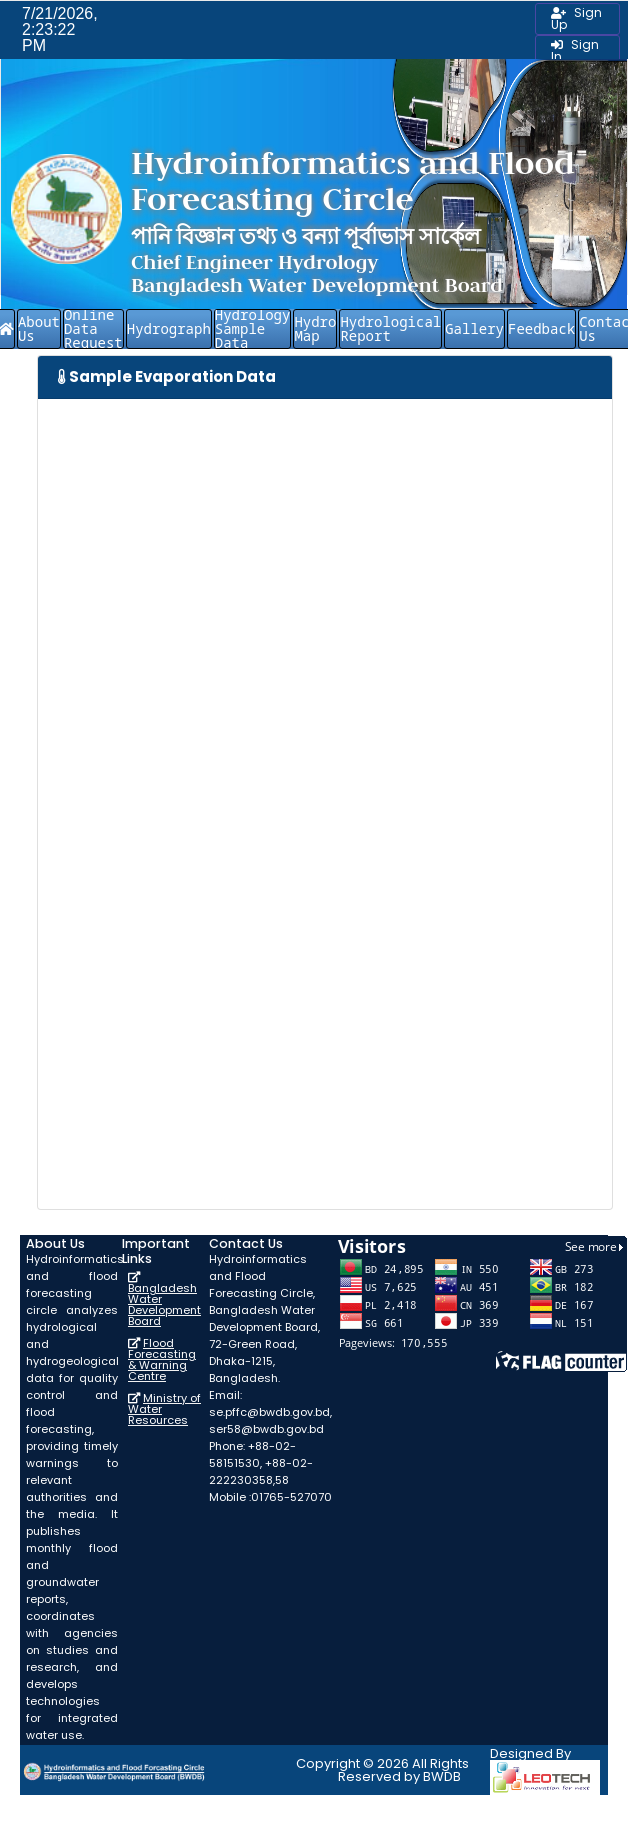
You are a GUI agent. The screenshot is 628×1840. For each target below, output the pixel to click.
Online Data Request (93, 329)
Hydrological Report (390, 328)
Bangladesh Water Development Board (164, 1304)
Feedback (541, 328)
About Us (39, 328)
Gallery (474, 328)
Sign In (575, 50)
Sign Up (576, 18)
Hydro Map (315, 328)
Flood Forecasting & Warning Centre (162, 1359)
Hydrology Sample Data (253, 329)
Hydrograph (169, 328)
